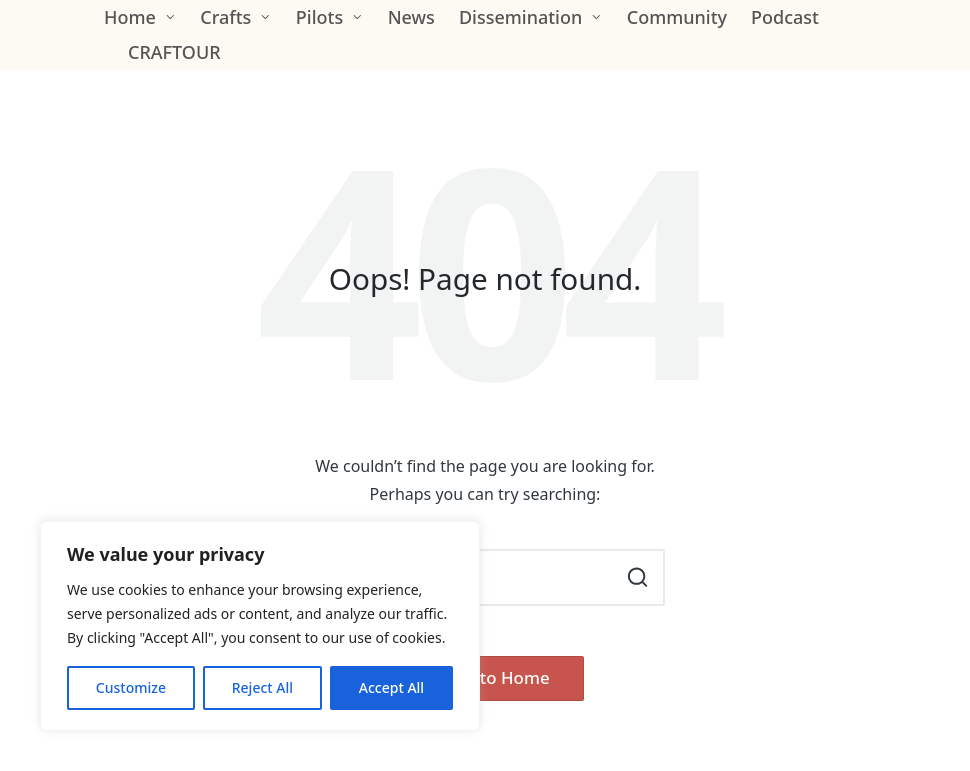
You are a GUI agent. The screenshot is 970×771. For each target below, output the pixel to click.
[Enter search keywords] (485, 577)
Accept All (391, 687)
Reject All (262, 687)
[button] (637, 577)
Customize (131, 687)
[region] (260, 626)
